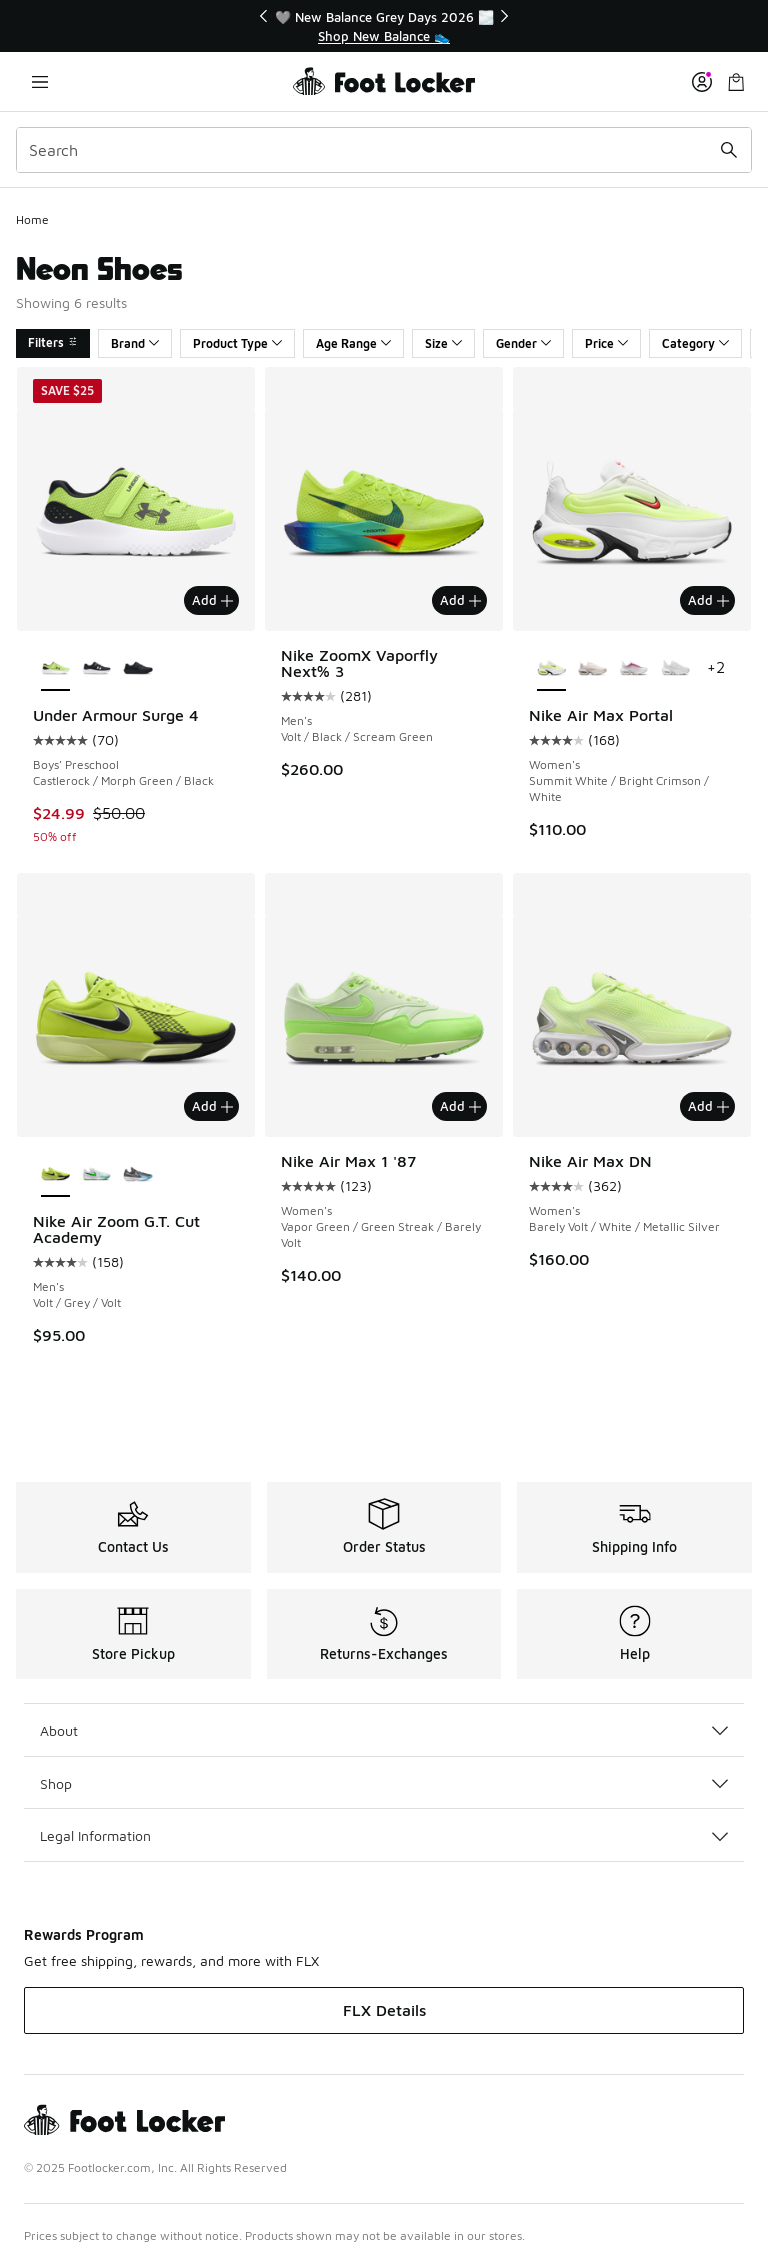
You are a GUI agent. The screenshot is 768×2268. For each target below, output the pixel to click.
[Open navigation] (40, 81)
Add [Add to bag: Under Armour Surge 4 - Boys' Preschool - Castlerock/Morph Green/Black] (212, 600)
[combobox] (384, 150)
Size (443, 343)
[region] (384, 26)
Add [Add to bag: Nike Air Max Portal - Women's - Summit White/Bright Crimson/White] (708, 600)
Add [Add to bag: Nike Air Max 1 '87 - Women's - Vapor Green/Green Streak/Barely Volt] (460, 1106)
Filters (53, 342)
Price (606, 343)
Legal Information (384, 1835)
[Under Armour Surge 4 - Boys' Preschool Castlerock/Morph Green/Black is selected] (55, 669)
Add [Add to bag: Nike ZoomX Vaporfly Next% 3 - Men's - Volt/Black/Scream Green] (460, 600)
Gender (523, 343)
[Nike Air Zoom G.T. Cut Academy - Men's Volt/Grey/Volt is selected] (55, 1175)
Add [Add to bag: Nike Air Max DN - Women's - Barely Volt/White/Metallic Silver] (708, 1106)
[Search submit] (729, 150)
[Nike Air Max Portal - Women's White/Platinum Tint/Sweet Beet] (633, 669)
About (384, 1730)
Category (695, 343)
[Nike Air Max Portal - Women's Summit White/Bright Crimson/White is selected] (551, 669)
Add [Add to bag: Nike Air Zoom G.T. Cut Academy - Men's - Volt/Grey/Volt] (212, 1106)
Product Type (237, 343)
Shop (384, 1783)
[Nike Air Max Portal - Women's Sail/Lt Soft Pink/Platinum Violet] (592, 669)
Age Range (353, 343)
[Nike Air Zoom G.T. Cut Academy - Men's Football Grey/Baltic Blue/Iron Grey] (137, 1175)
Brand (135, 343)
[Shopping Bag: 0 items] (736, 81)
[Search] (384, 150)
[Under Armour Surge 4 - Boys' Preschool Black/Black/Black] (137, 669)
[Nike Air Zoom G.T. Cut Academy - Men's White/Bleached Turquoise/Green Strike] (96, 1175)
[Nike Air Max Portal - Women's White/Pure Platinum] (675, 669)
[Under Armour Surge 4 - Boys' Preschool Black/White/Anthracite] (96, 669)
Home (32, 219)
